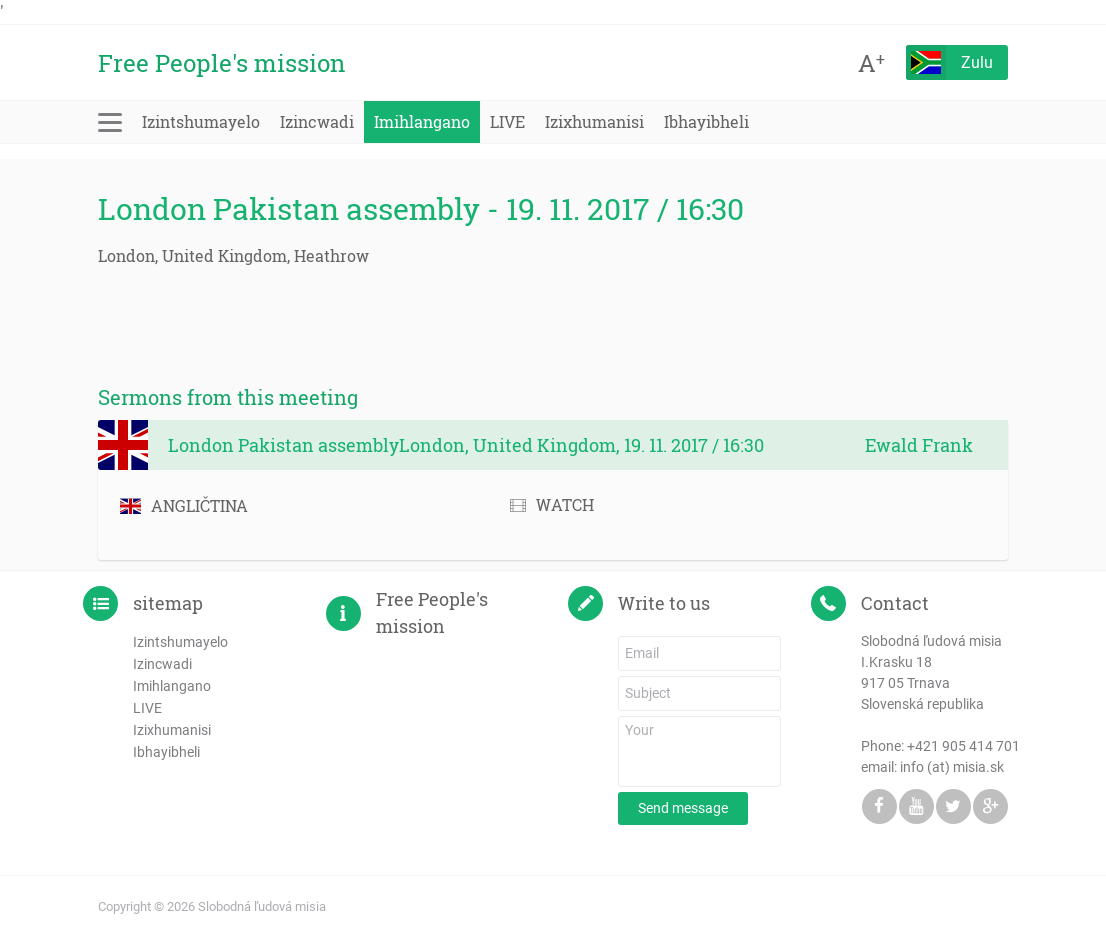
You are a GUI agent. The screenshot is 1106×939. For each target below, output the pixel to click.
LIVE (507, 121)
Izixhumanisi (594, 121)
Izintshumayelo (201, 121)
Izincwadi (317, 121)
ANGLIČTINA (184, 505)
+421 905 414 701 (963, 746)
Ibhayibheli (706, 121)
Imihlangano (422, 121)
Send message (683, 808)
